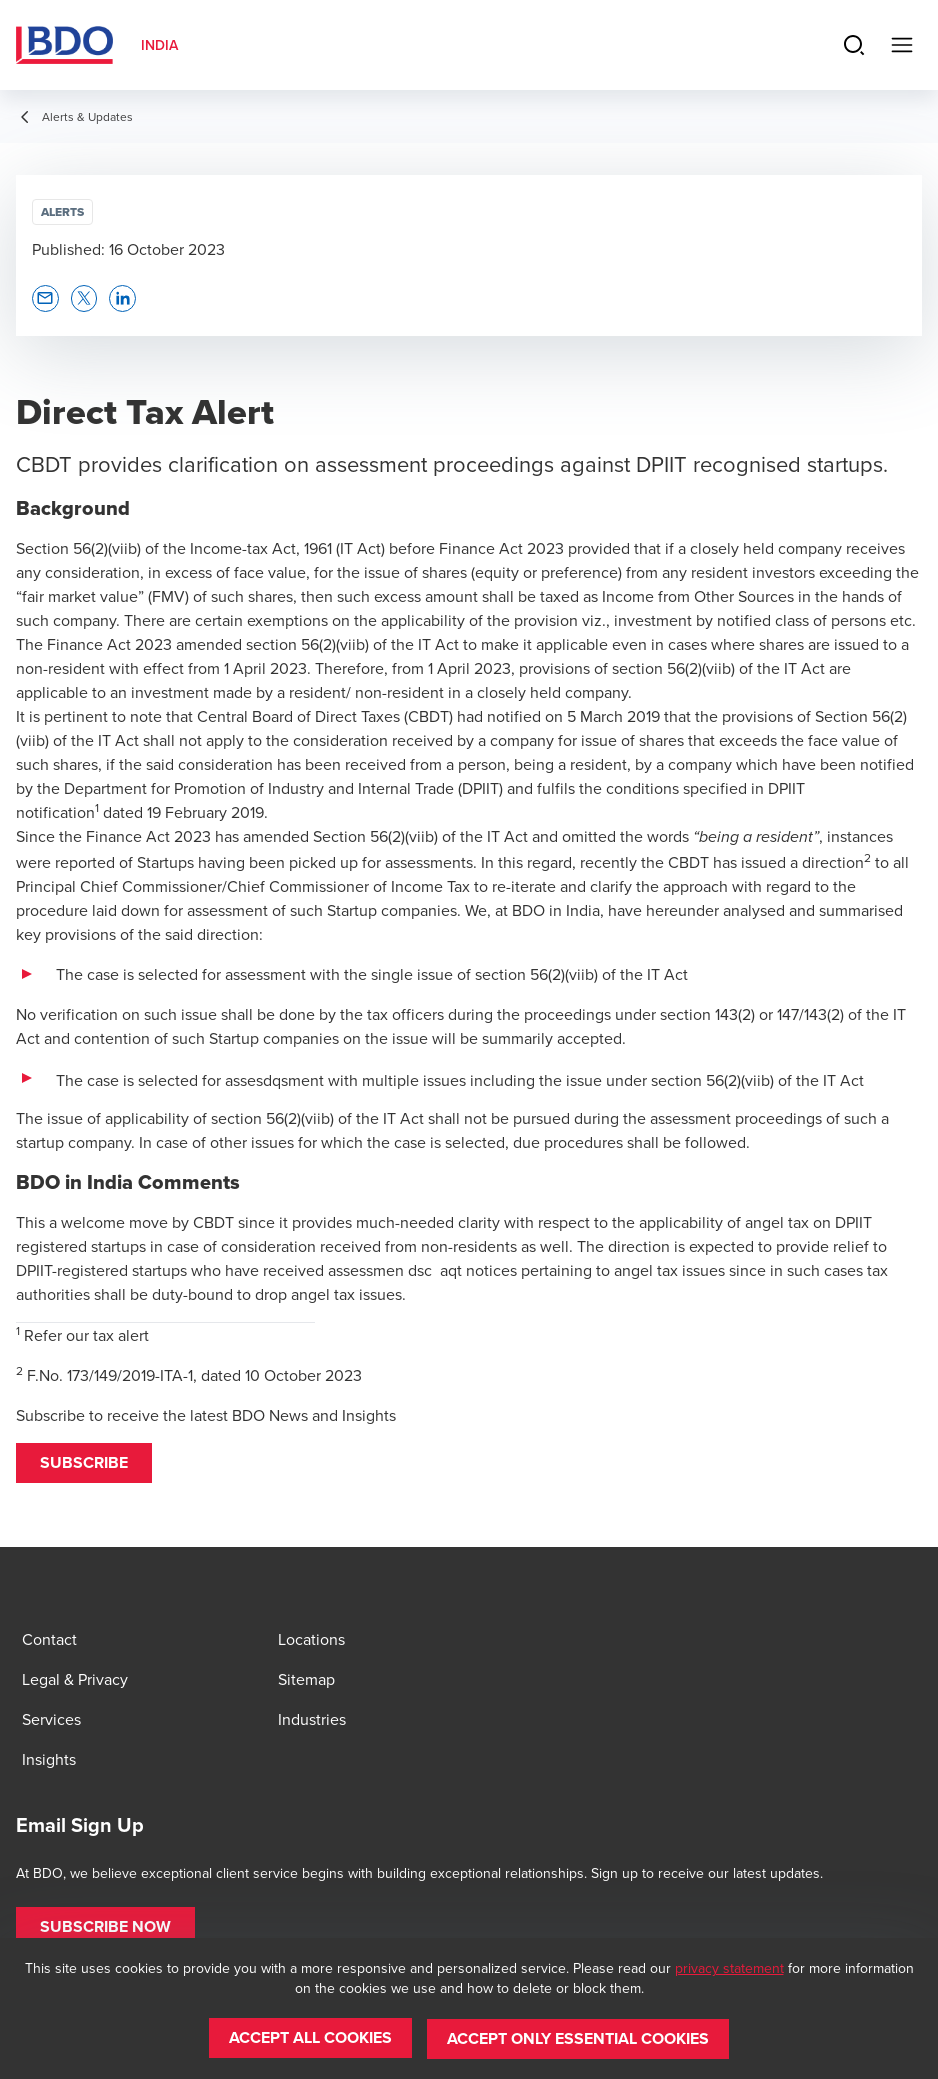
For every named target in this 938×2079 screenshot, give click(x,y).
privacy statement (729, 1969)
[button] (84, 1463)
